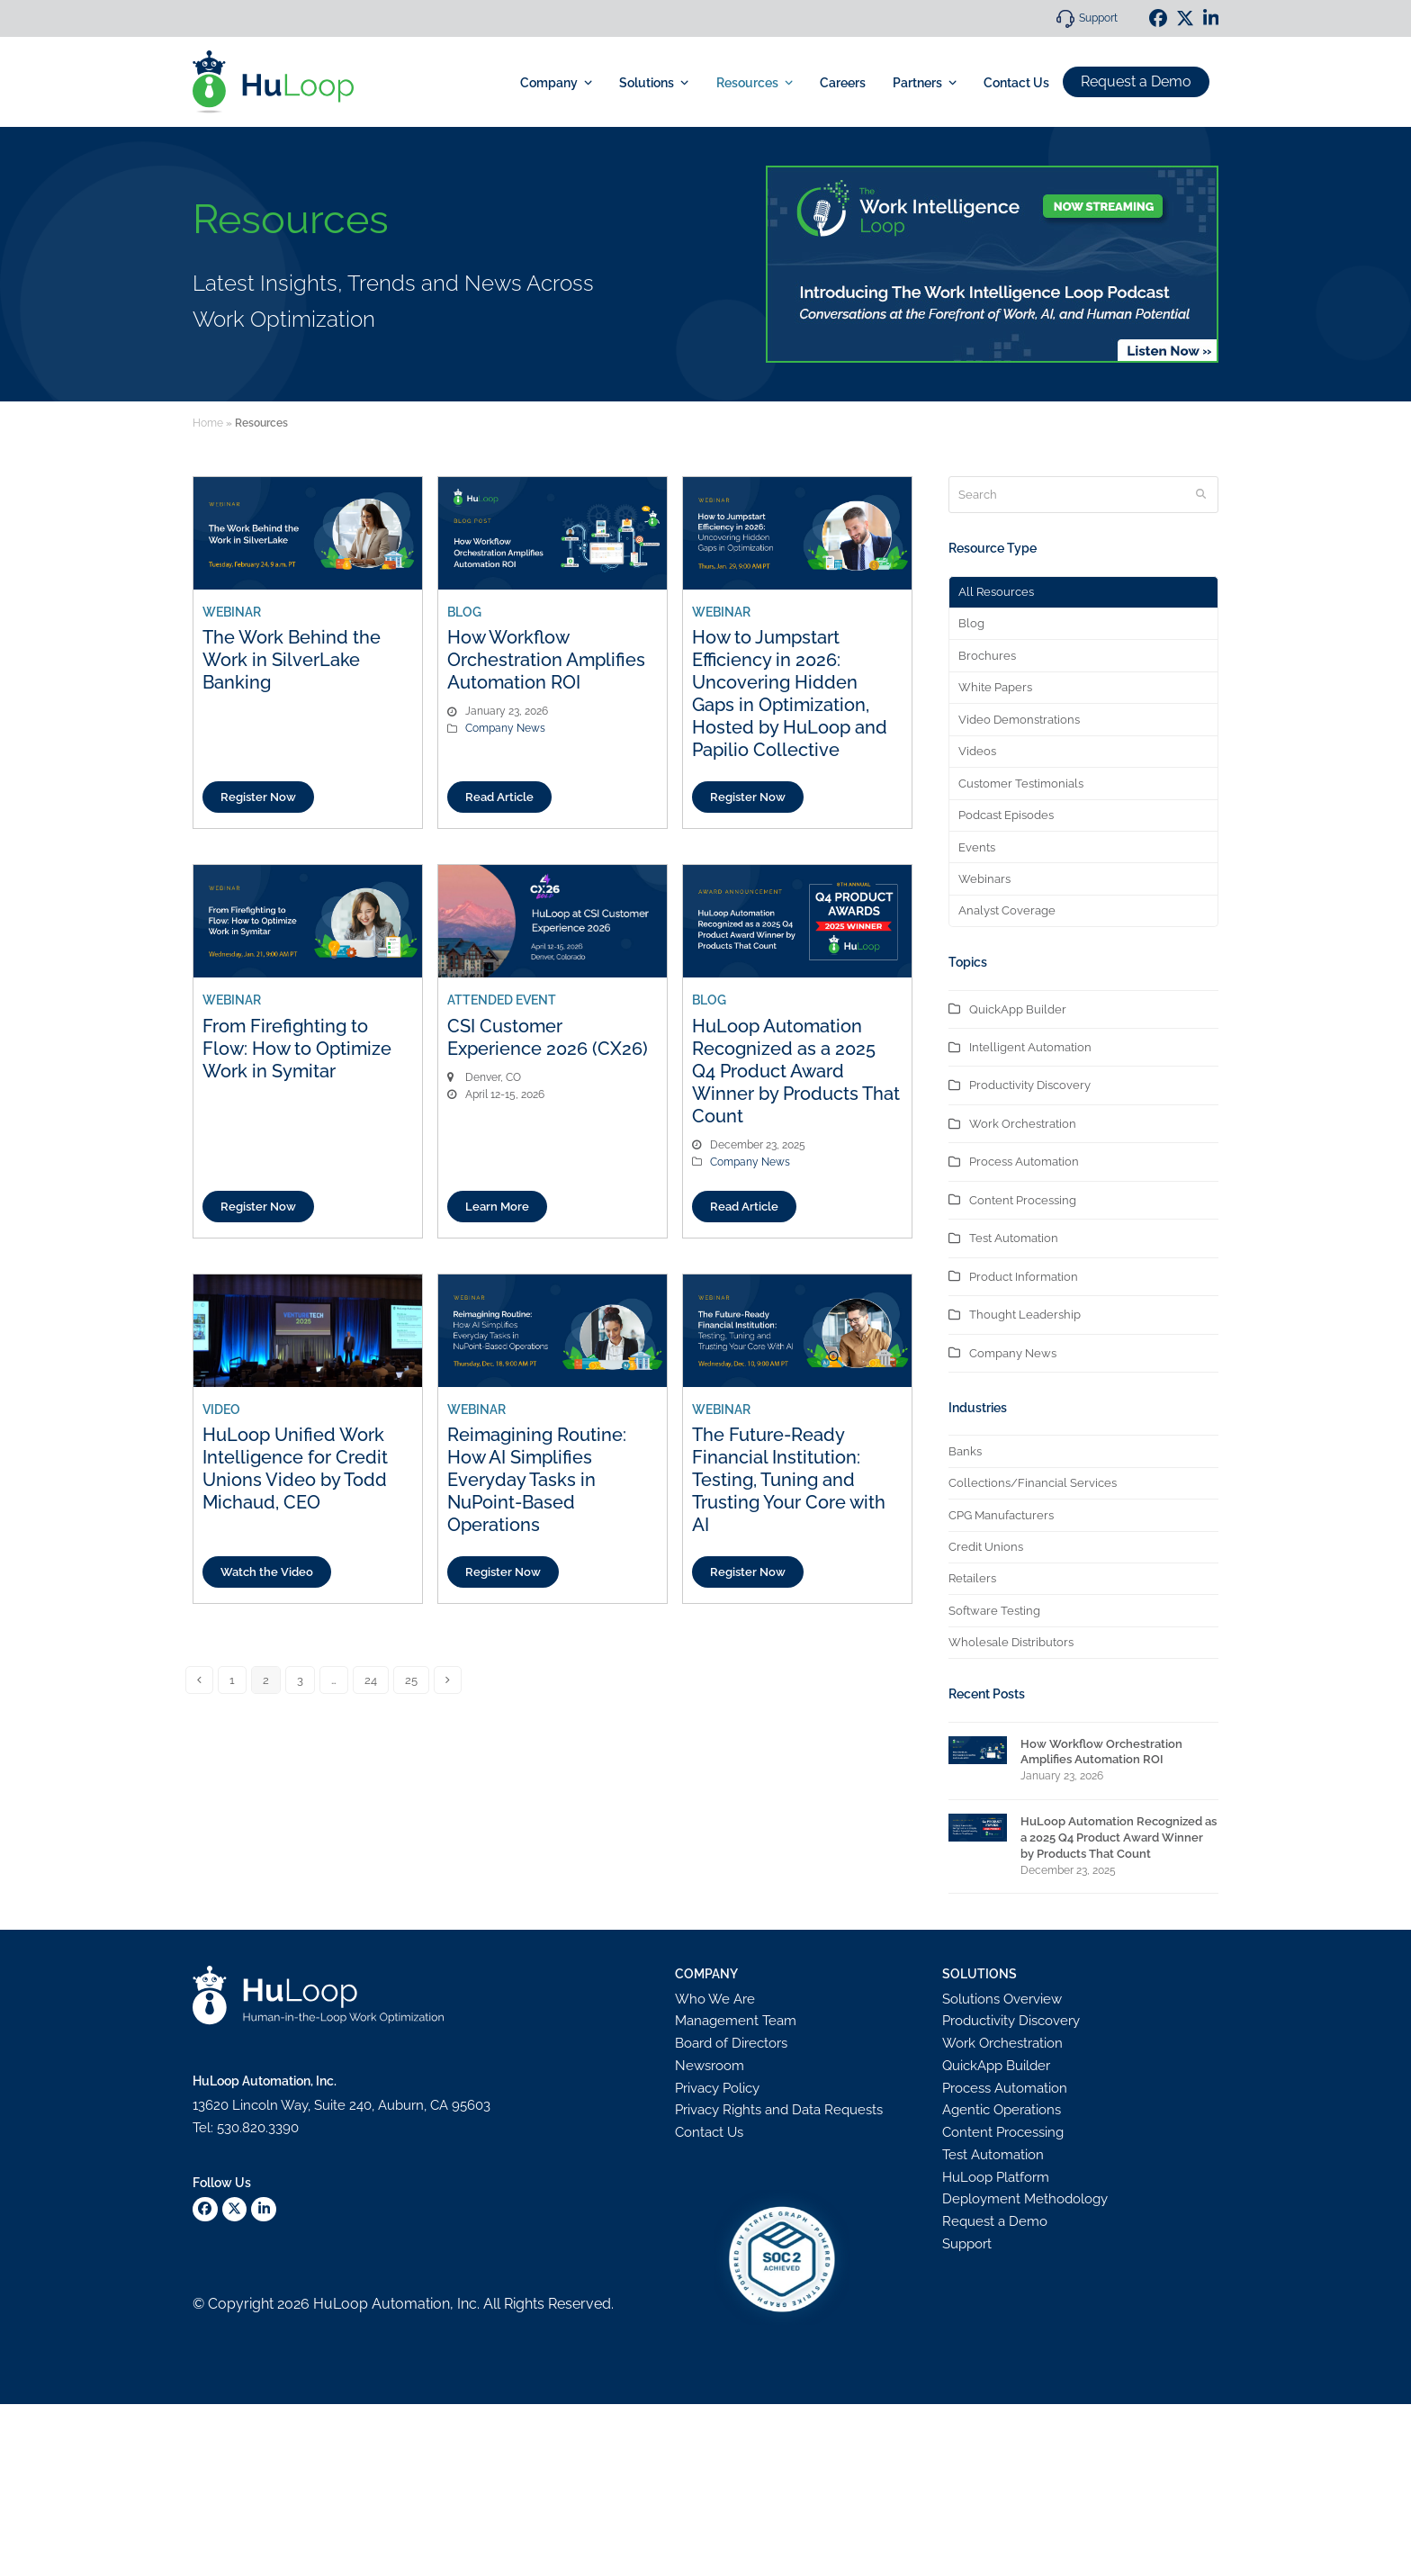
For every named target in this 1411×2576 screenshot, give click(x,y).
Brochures (987, 655)
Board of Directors (731, 2043)
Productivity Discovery (1030, 1085)
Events (976, 847)
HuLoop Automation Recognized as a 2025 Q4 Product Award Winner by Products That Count (796, 1071)
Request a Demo (1136, 81)
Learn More (497, 1206)
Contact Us (709, 2132)
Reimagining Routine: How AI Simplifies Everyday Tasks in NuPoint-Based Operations (536, 1480)
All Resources (996, 592)
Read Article (499, 797)
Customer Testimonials (1020, 783)
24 (370, 1680)
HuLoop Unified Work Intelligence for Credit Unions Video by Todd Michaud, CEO (295, 1468)
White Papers (995, 687)
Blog (971, 623)
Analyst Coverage (1007, 910)
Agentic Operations (1001, 2110)
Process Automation (1024, 1161)
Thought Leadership (1025, 1314)
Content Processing (1022, 1200)
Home (208, 423)
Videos (977, 751)
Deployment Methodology (1025, 2199)
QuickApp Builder (1017, 1009)
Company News (505, 728)
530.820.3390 (258, 2128)
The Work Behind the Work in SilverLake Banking (291, 659)
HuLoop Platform (995, 2177)
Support (1098, 18)
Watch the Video (266, 1572)
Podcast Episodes (1006, 815)
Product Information (1023, 1276)
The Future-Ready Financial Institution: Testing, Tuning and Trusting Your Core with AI (788, 1480)
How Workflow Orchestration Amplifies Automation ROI (546, 659)
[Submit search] (1201, 495)
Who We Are (715, 1999)
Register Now (258, 797)
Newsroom (709, 2066)
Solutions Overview (1002, 1999)
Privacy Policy (717, 2088)
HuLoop (340, 2303)
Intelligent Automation (1030, 1047)
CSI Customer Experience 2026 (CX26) (547, 1037)
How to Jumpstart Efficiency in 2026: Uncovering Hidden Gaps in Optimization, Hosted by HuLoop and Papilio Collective (789, 693)
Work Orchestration (1022, 1123)
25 (411, 1680)
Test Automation (1013, 1238)
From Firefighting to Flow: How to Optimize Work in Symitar (296, 1048)
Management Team (735, 2021)
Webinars (984, 879)
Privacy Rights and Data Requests (779, 2110)
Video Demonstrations (1019, 719)
